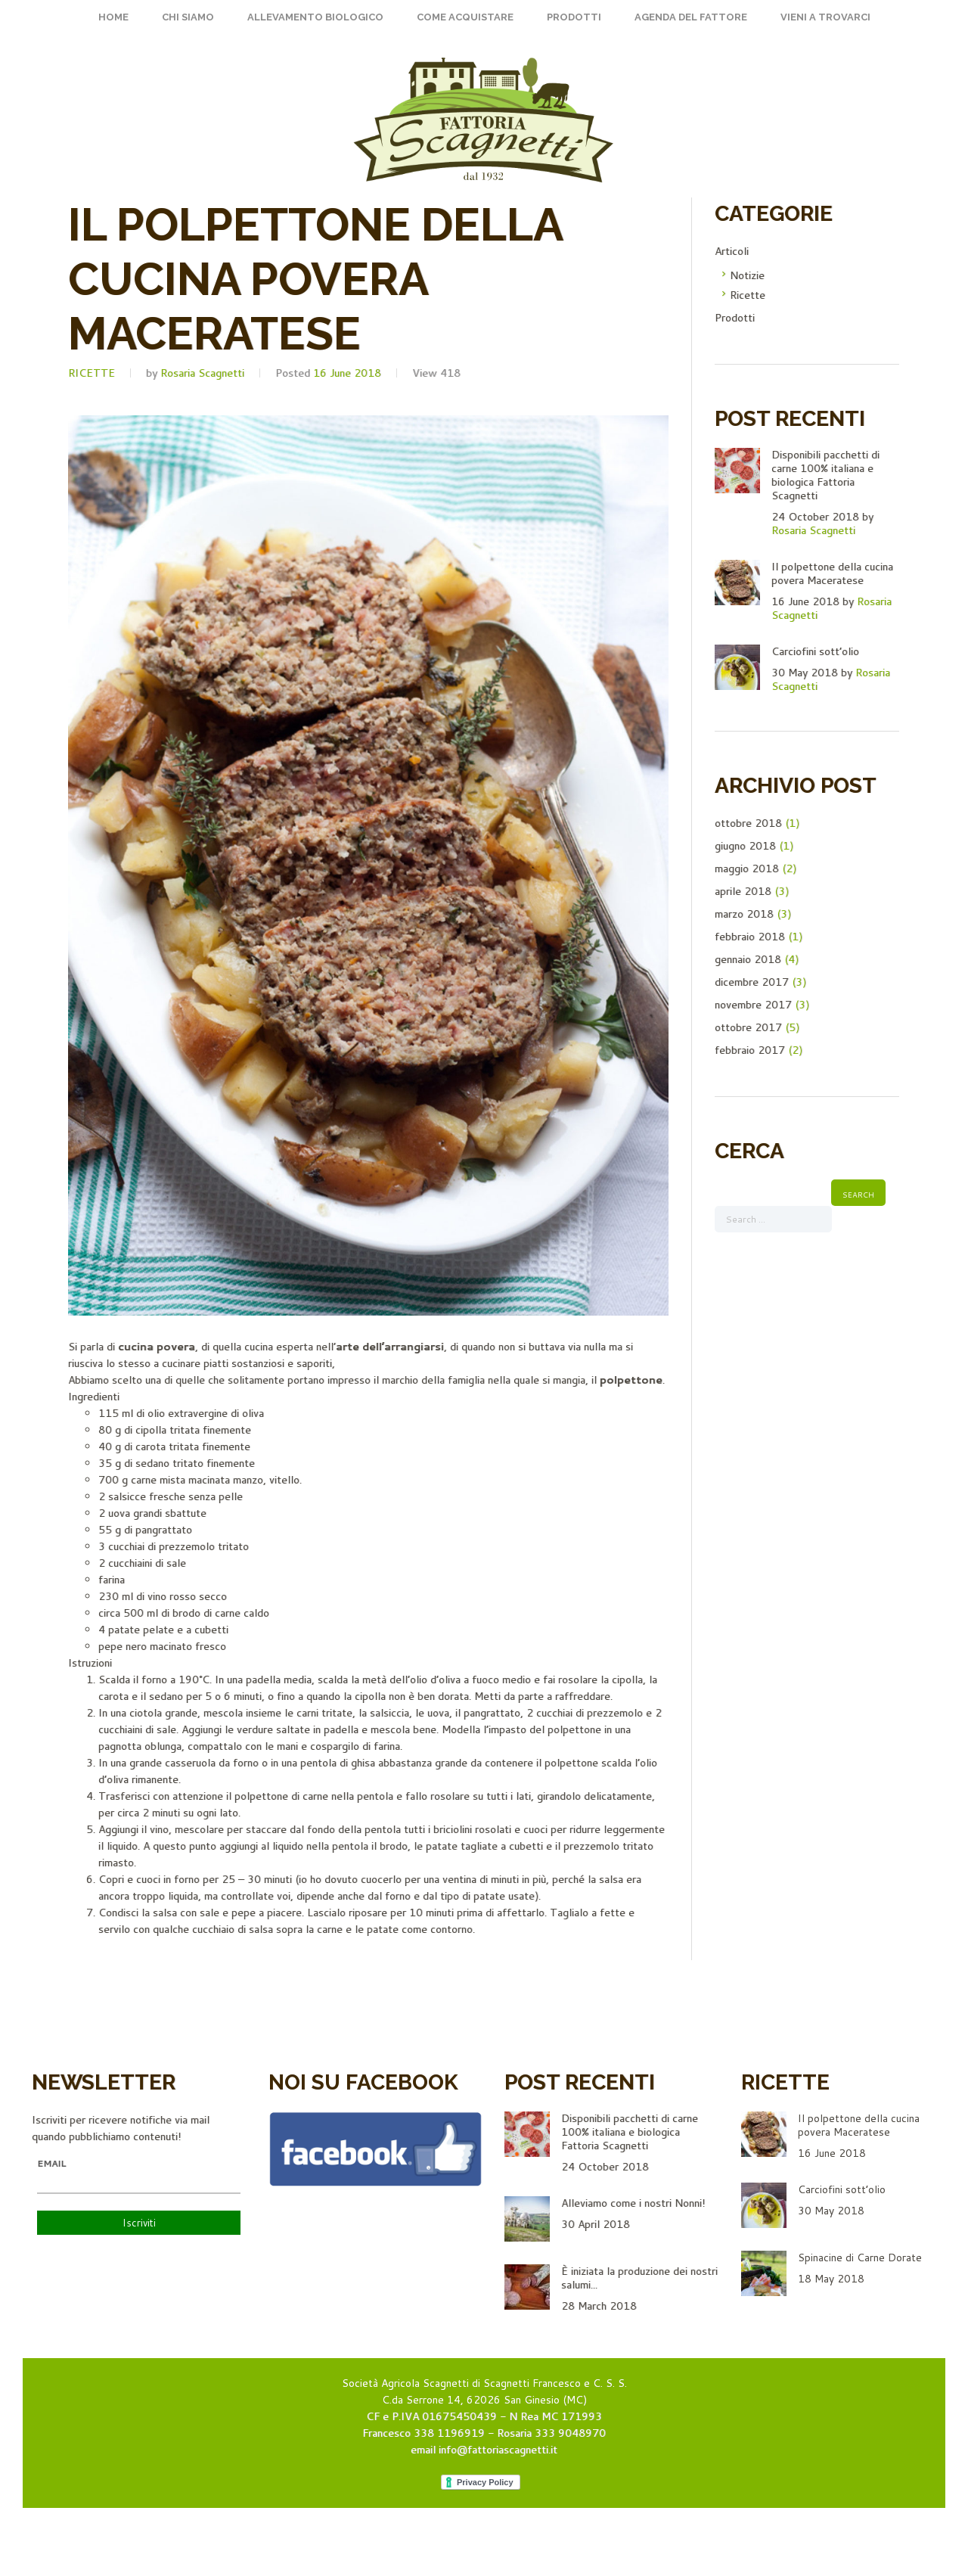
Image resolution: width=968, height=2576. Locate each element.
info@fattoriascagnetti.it (498, 2449)
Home (113, 17)
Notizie (747, 275)
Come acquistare (465, 17)
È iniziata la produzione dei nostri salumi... (639, 2278)
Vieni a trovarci (825, 17)
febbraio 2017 (750, 1050)
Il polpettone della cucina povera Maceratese (832, 573)
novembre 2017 (753, 1004)
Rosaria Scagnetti (202, 373)
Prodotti (574, 17)
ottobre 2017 (748, 1027)
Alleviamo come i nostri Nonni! (633, 2203)
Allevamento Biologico (315, 17)
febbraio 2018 (750, 936)
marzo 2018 (744, 913)
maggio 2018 (747, 868)
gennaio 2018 (748, 959)
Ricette (91, 373)
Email (51, 2164)
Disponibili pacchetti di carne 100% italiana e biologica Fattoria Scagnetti (825, 475)
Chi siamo (188, 17)
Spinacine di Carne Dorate (860, 2257)
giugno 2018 (745, 845)
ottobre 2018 (748, 823)
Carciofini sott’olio (815, 651)
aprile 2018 (743, 891)
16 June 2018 (347, 373)
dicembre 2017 (752, 982)
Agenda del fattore (690, 17)
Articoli (732, 251)
